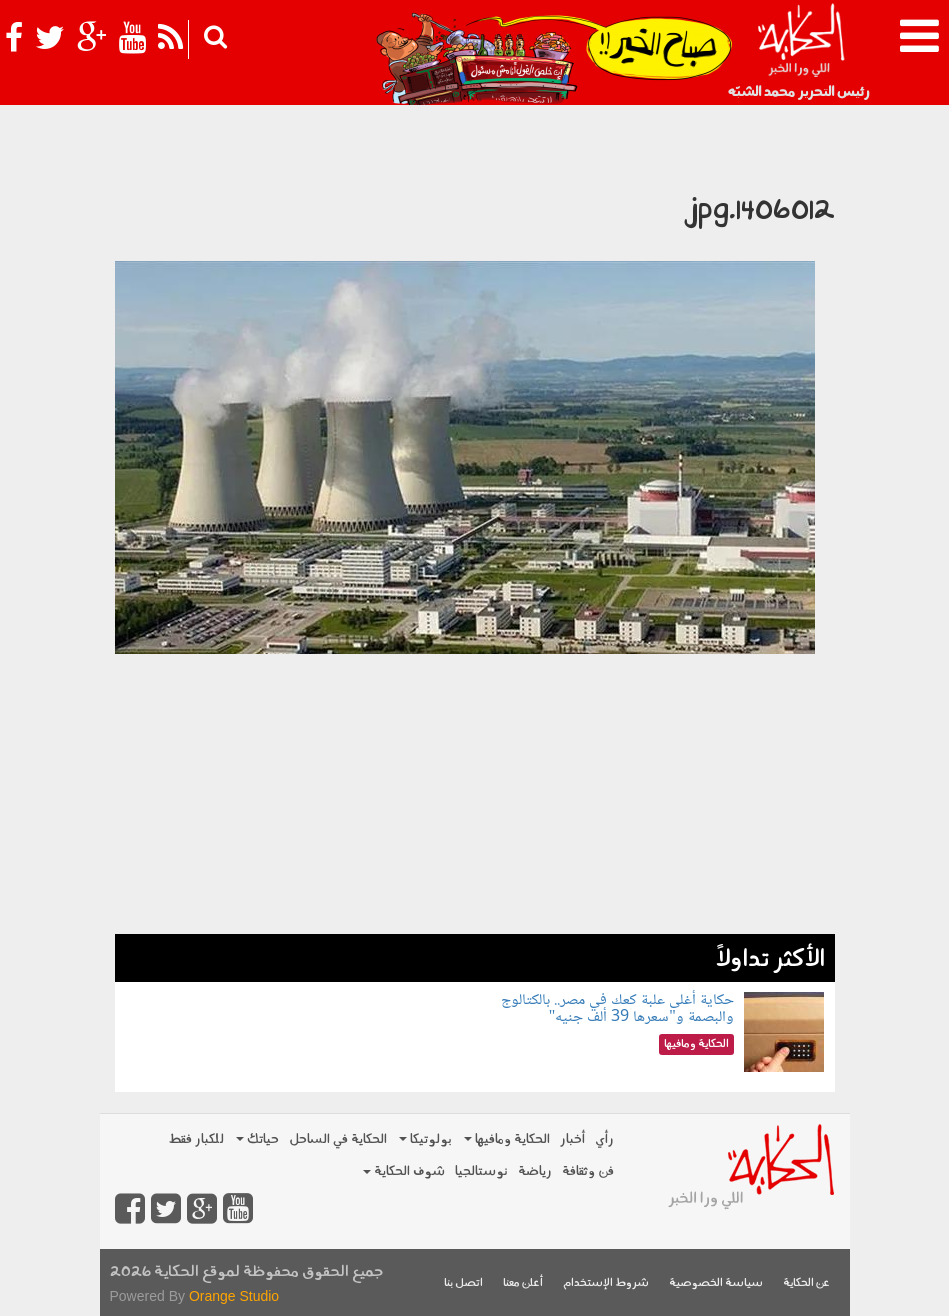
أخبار (572, 1139)
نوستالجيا (481, 1171)
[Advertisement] (475, 794)
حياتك (257, 1139)
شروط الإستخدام (606, 1283)
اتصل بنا (463, 1283)
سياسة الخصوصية (716, 1283)
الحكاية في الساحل (338, 1139)
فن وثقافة (588, 1171)
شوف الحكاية (404, 1171)
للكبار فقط (196, 1139)
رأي (604, 1139)
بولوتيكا (425, 1139)
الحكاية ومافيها (507, 1139)
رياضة (535, 1171)
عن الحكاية (806, 1283)
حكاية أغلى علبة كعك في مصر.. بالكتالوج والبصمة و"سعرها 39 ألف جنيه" (617, 1009)
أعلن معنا (523, 1283)
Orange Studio (234, 1296)
